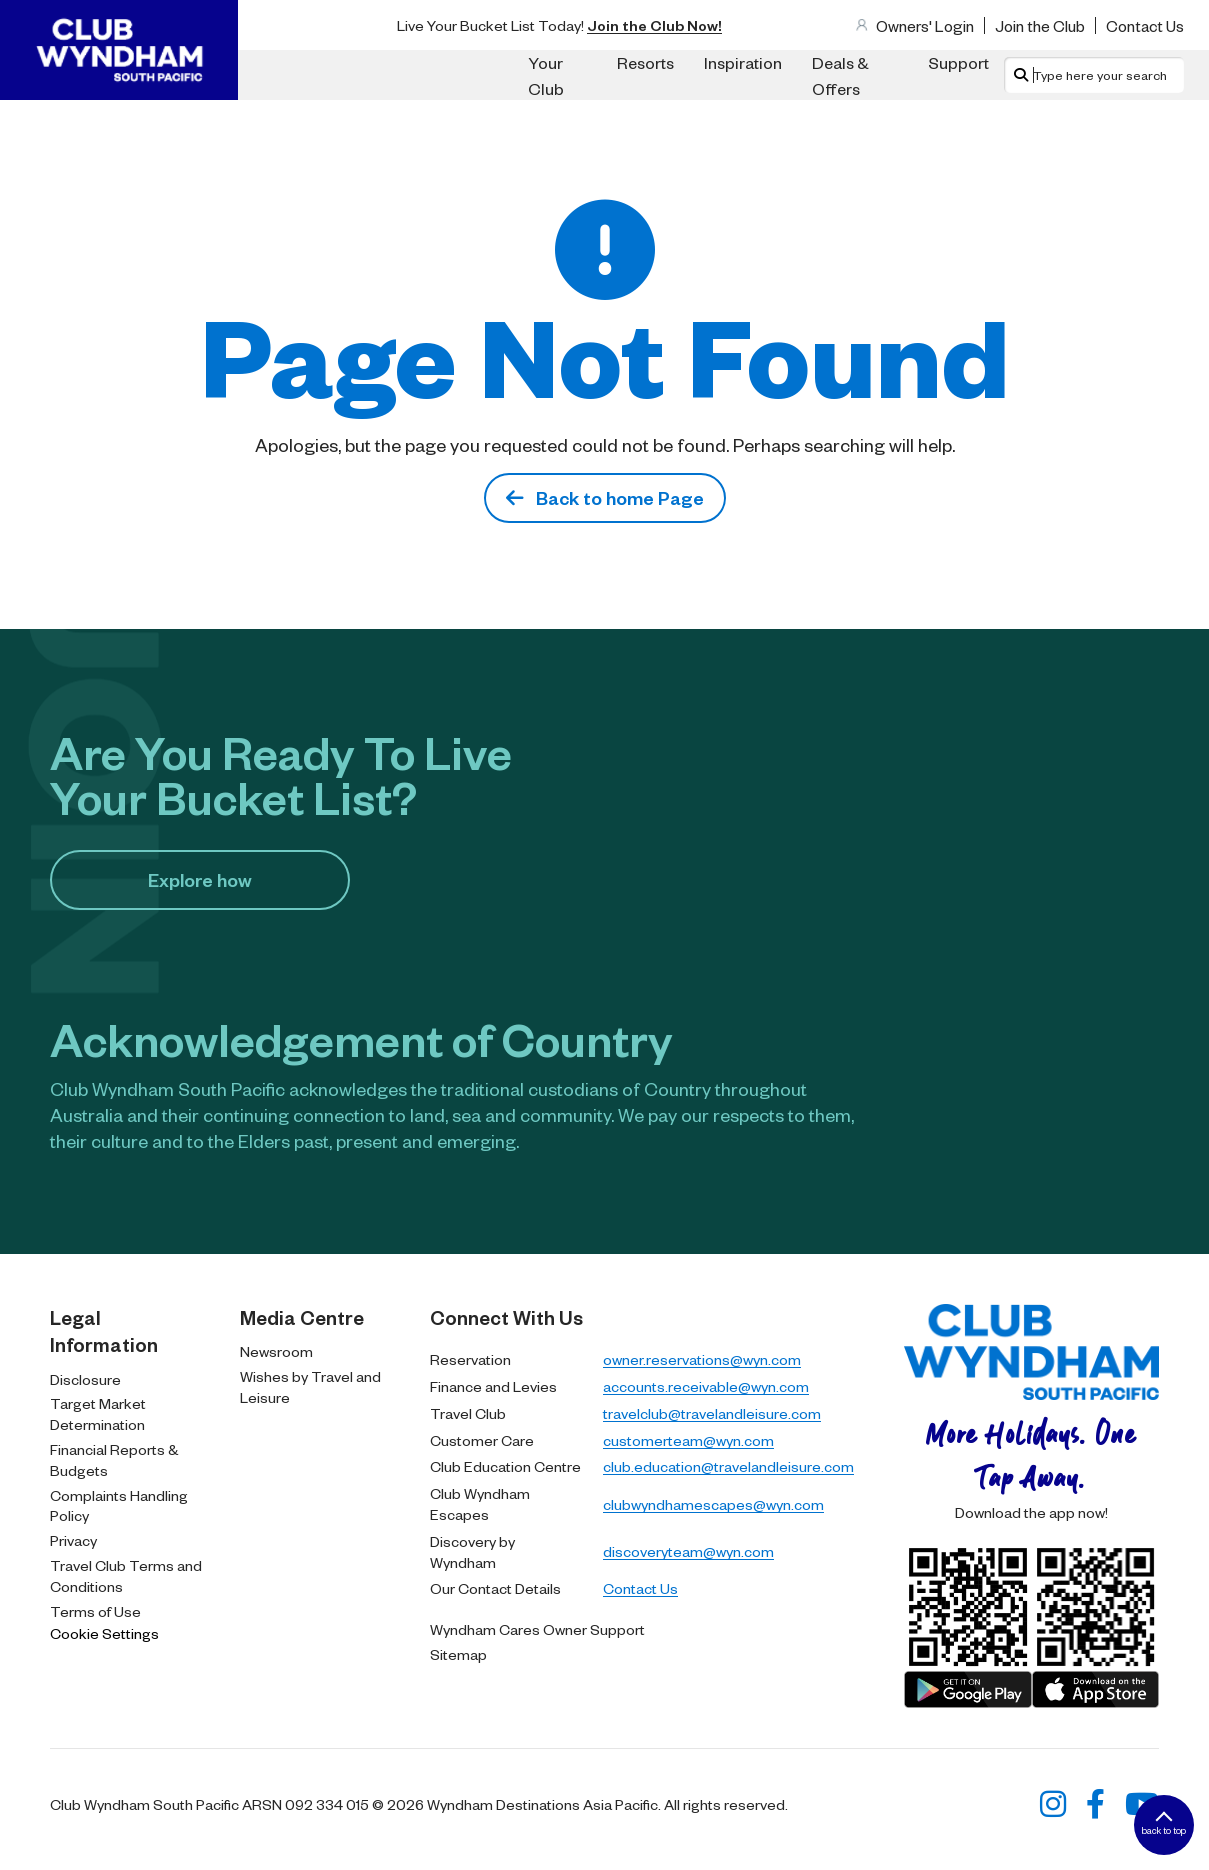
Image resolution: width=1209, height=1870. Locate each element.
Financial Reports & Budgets (114, 1459)
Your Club (546, 75)
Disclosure (85, 1379)
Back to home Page (605, 497)
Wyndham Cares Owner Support (537, 1629)
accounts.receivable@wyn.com (706, 1386)
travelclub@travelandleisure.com (712, 1413)
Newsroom (276, 1351)
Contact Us (1145, 25)
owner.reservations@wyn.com (702, 1359)
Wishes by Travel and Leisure (310, 1386)
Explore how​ (200, 879)
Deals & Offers (840, 75)
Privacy (73, 1540)
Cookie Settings (104, 1633)
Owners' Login (925, 25)
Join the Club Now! (654, 25)
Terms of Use (95, 1611)
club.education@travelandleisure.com (728, 1466)
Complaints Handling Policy (119, 1505)
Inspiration (743, 62)
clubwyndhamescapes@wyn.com (713, 1504)
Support (958, 62)
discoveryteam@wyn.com (688, 1551)
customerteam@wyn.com (688, 1440)
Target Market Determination (98, 1413)
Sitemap (458, 1654)
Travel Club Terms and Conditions (126, 1575)
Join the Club (1040, 25)
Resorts (645, 62)
